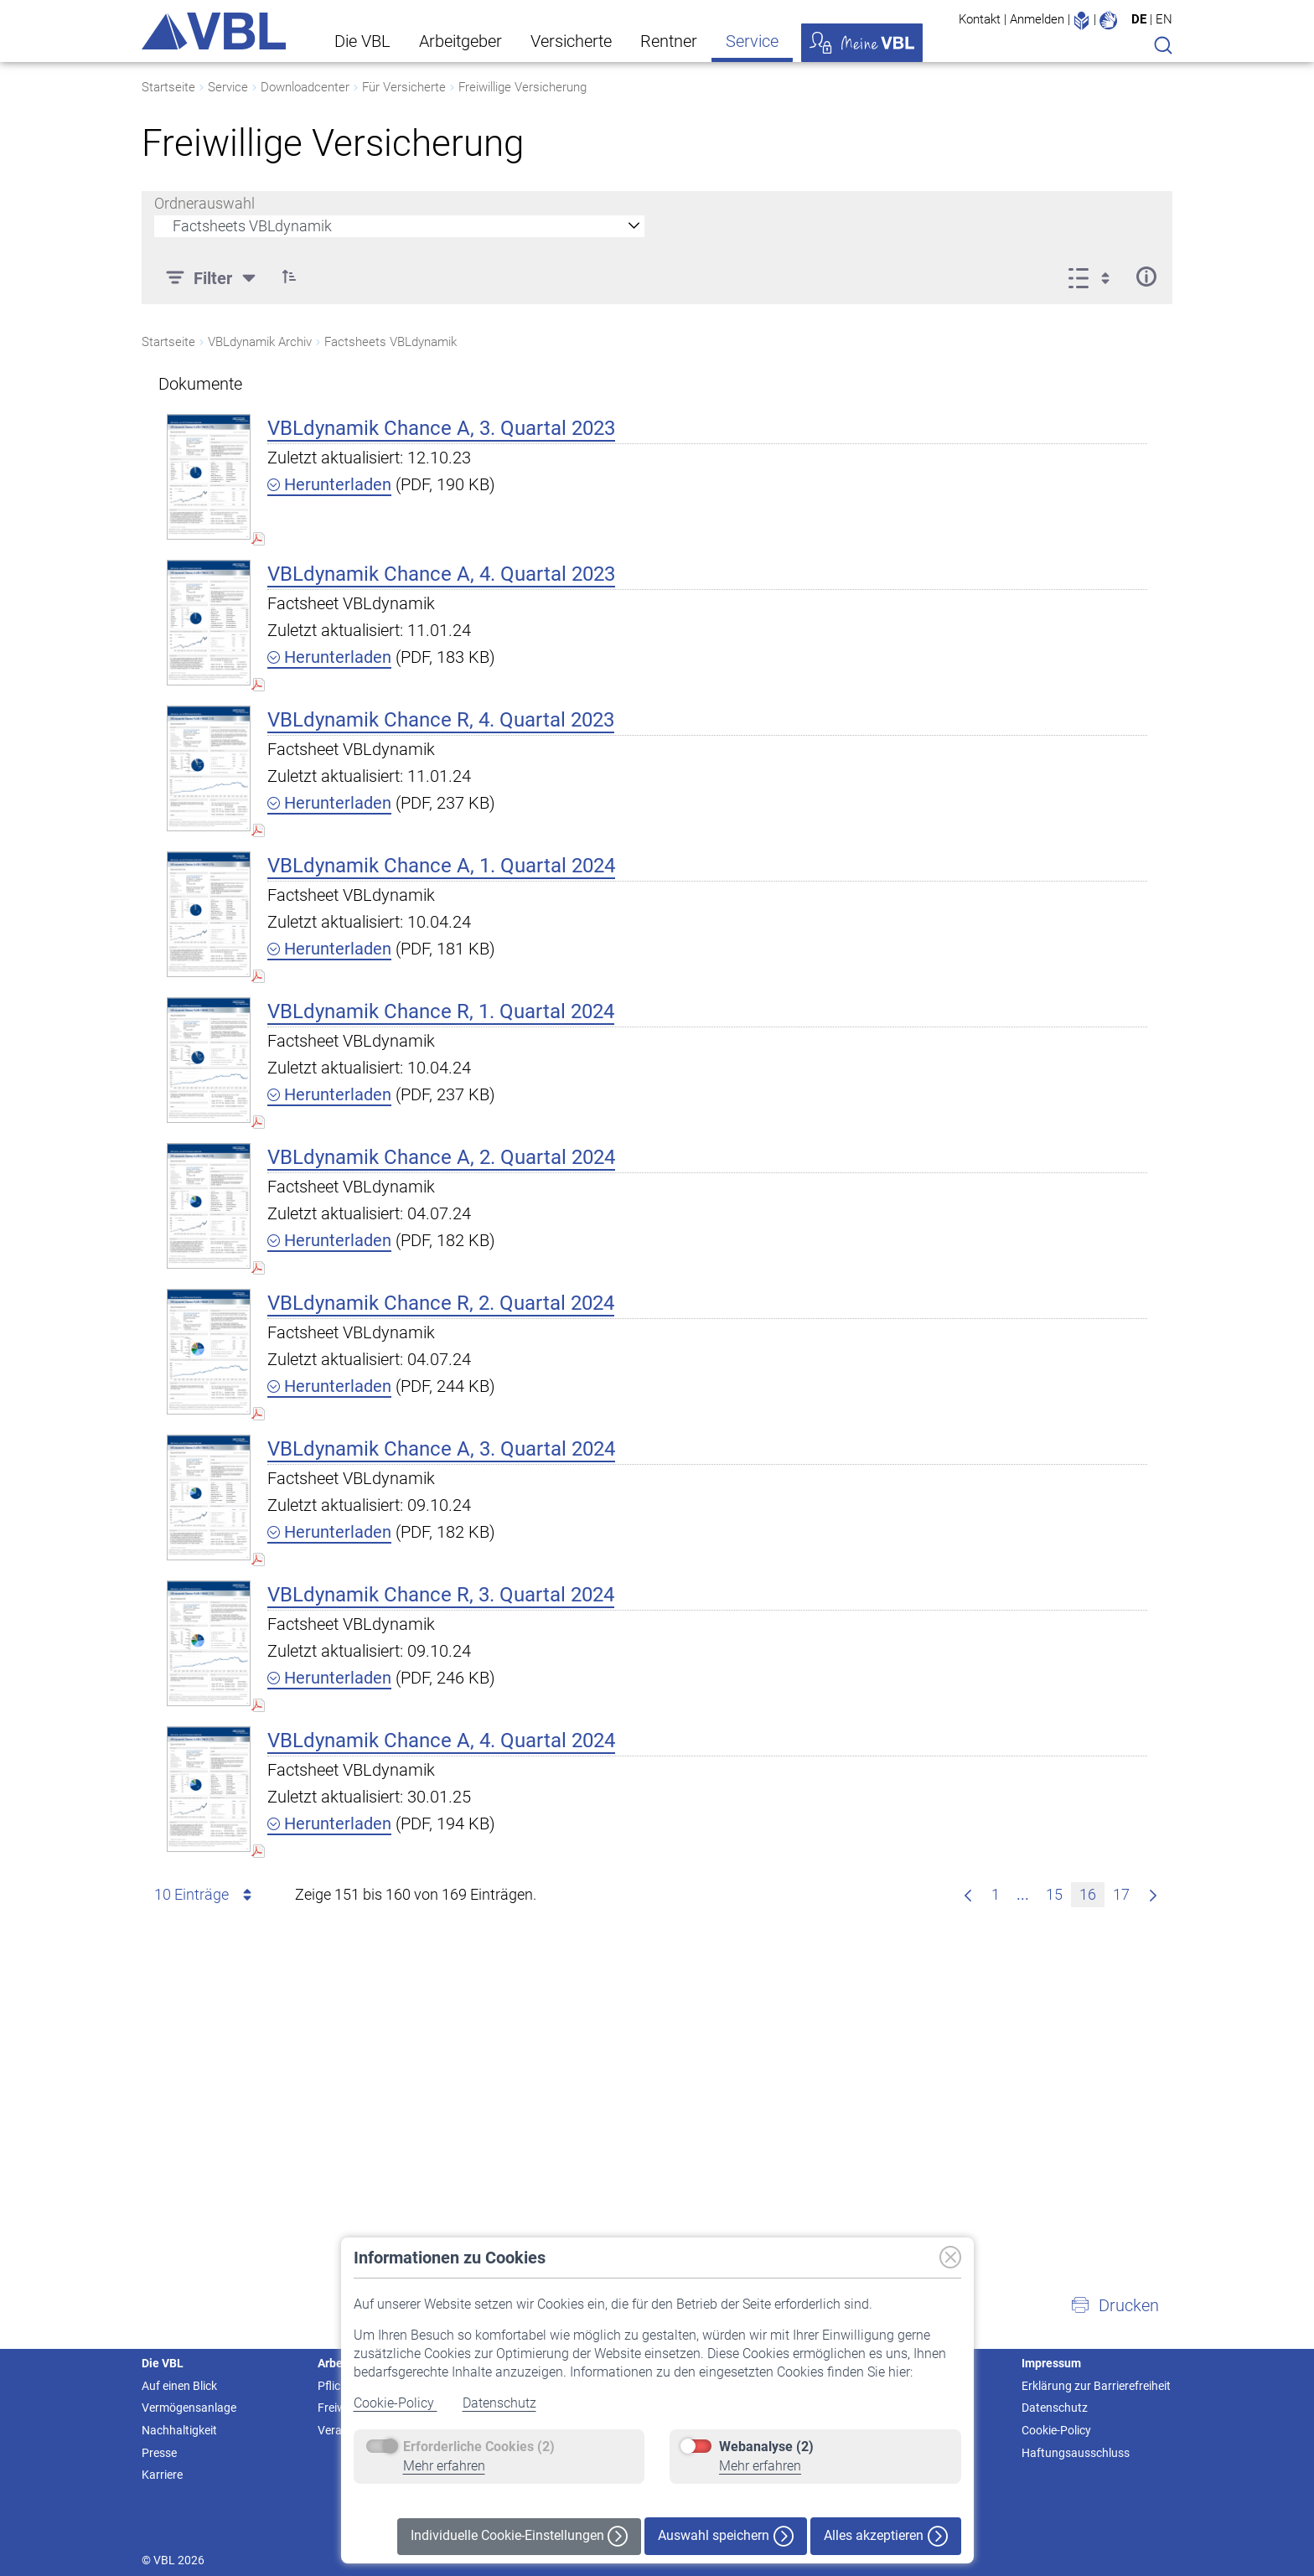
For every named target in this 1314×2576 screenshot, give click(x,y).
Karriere (162, 2474)
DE (1138, 19)
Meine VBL (862, 42)
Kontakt (980, 19)
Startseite (168, 87)
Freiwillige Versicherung (522, 87)
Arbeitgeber (460, 41)
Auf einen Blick (179, 2385)
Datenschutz (499, 2403)
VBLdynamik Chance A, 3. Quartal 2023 (441, 428)
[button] (289, 276)
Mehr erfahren (444, 2466)
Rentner (668, 41)
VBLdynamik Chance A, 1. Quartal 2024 (441, 865)
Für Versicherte (404, 87)
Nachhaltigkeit (179, 2430)
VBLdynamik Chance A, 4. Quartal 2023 (441, 574)
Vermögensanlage (189, 2407)
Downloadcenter (305, 87)
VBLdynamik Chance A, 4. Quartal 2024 (441, 1740)
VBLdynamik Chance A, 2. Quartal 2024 (441, 1157)
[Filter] (213, 276)
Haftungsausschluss (1076, 2453)
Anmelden (1037, 19)
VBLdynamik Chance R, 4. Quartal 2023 (440, 720)
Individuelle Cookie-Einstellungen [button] (519, 2536)
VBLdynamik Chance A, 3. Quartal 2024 (441, 1449)
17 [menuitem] (1125, 1892)
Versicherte (571, 41)
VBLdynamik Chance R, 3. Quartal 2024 (440, 1594)
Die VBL (362, 41)
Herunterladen (329, 484)
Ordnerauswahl (204, 203)
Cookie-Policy (395, 2403)
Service (752, 41)
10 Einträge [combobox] (205, 1894)
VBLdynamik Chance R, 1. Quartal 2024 (440, 1011)
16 (1091, 1892)
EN (1164, 19)
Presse (159, 2453)
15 (1058, 1892)
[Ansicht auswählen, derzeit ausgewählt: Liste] (1094, 276)
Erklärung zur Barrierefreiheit (1096, 2385)
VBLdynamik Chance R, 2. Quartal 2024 (440, 1303)
